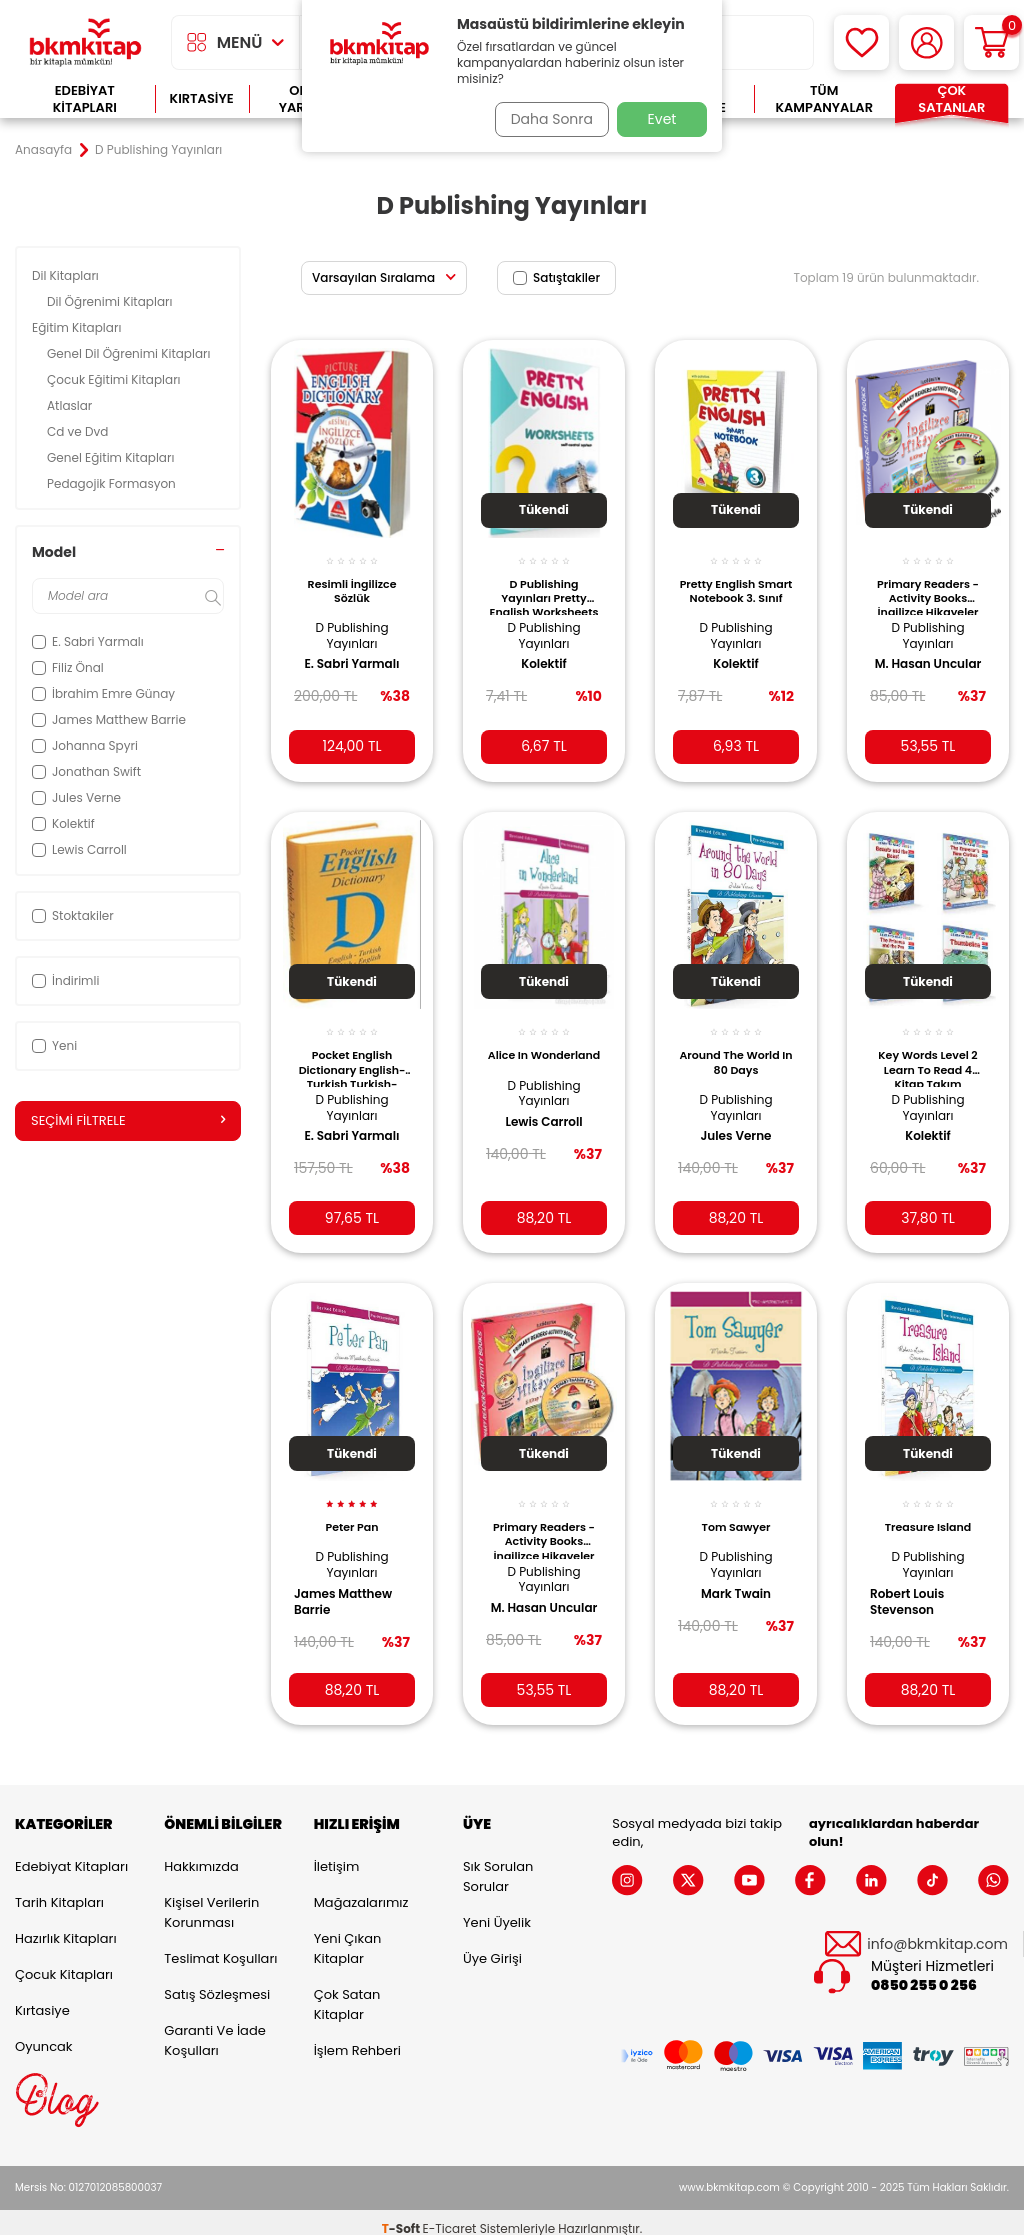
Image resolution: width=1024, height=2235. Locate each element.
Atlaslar (71, 405)
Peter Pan (351, 1508)
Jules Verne (735, 1121)
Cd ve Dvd (79, 431)
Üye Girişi (492, 1945)
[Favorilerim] (861, 42)
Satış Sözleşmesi (217, 1981)
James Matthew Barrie (350, 1582)
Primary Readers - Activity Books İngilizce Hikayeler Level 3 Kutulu (928, 584)
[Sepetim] (991, 42)
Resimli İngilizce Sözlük (352, 579)
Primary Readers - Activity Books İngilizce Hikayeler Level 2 (544, 1520)
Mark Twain (736, 1574)
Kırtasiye (202, 98)
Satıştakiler (556, 277)
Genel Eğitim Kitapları (112, 457)
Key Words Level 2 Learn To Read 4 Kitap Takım (927, 1052)
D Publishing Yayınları (351, 624)
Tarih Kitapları (59, 1889)
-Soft (402, 2215)
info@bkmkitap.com (937, 1931)
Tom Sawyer (736, 1508)
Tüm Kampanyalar (824, 99)
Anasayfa (43, 150)
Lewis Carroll (543, 1121)
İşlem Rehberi (357, 2037)
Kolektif (544, 653)
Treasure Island (928, 1508)
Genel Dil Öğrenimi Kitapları (130, 353)
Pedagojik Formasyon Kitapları (111, 491)
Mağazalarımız (361, 1889)
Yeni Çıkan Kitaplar (348, 1935)
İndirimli (65, 980)
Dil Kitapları (67, 275)
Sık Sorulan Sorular (498, 1863)
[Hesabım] (926, 42)
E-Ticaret (450, 2215)
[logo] (85, 42)
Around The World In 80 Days (736, 1047)
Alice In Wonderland (544, 1047)
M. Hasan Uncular (905, 661)
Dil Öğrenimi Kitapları (111, 301)
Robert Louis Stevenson (914, 1582)
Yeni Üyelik (497, 1909)
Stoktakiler (73, 915)
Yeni (54, 1045)
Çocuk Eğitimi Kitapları (115, 379)
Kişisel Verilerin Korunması (211, 1899)
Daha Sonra (545, 119)
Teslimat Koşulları (220, 1945)
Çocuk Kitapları (64, 1961)
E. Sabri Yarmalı (351, 653)
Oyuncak (44, 2033)
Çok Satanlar (951, 99)
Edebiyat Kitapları (85, 99)
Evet (662, 119)
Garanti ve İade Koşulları (214, 2027)
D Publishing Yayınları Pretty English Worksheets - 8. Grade (544, 584)
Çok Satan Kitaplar (347, 1991)
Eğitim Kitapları (78, 327)
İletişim (337, 1853)
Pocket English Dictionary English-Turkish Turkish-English (351, 1052)
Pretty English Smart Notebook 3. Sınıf (735, 584)
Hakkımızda (201, 1853)
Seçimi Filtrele (128, 1121)
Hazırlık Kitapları (66, 1925)
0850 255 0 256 (924, 1973)
